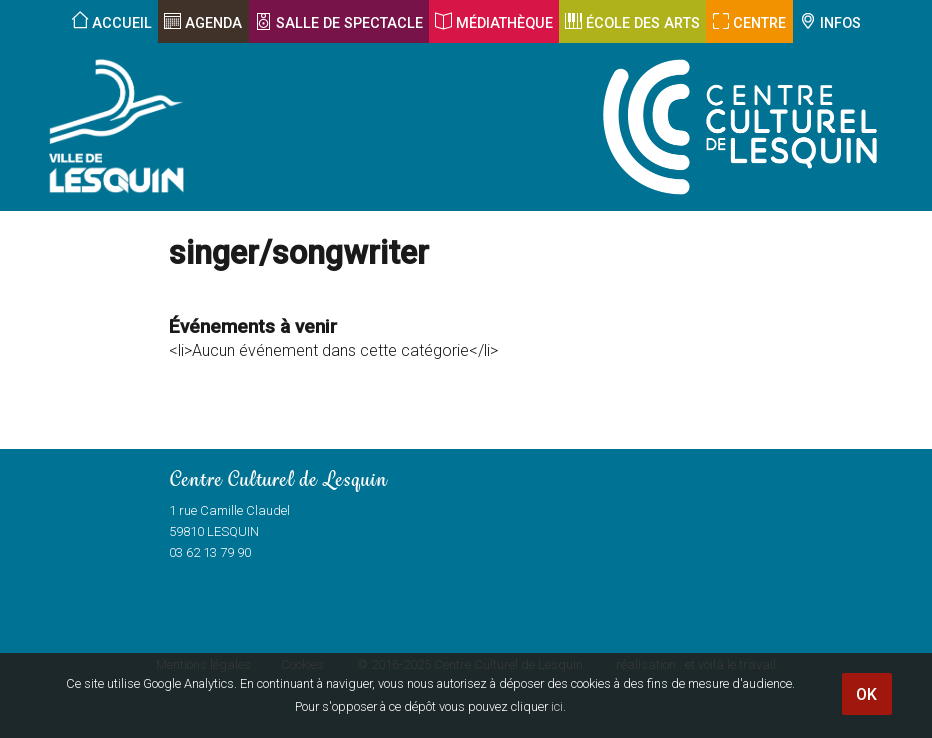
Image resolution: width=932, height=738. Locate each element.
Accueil (122, 23)
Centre (759, 23)
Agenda (213, 23)
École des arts (643, 23)
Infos (840, 23)
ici (557, 706)
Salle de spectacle (349, 23)
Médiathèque (504, 23)
